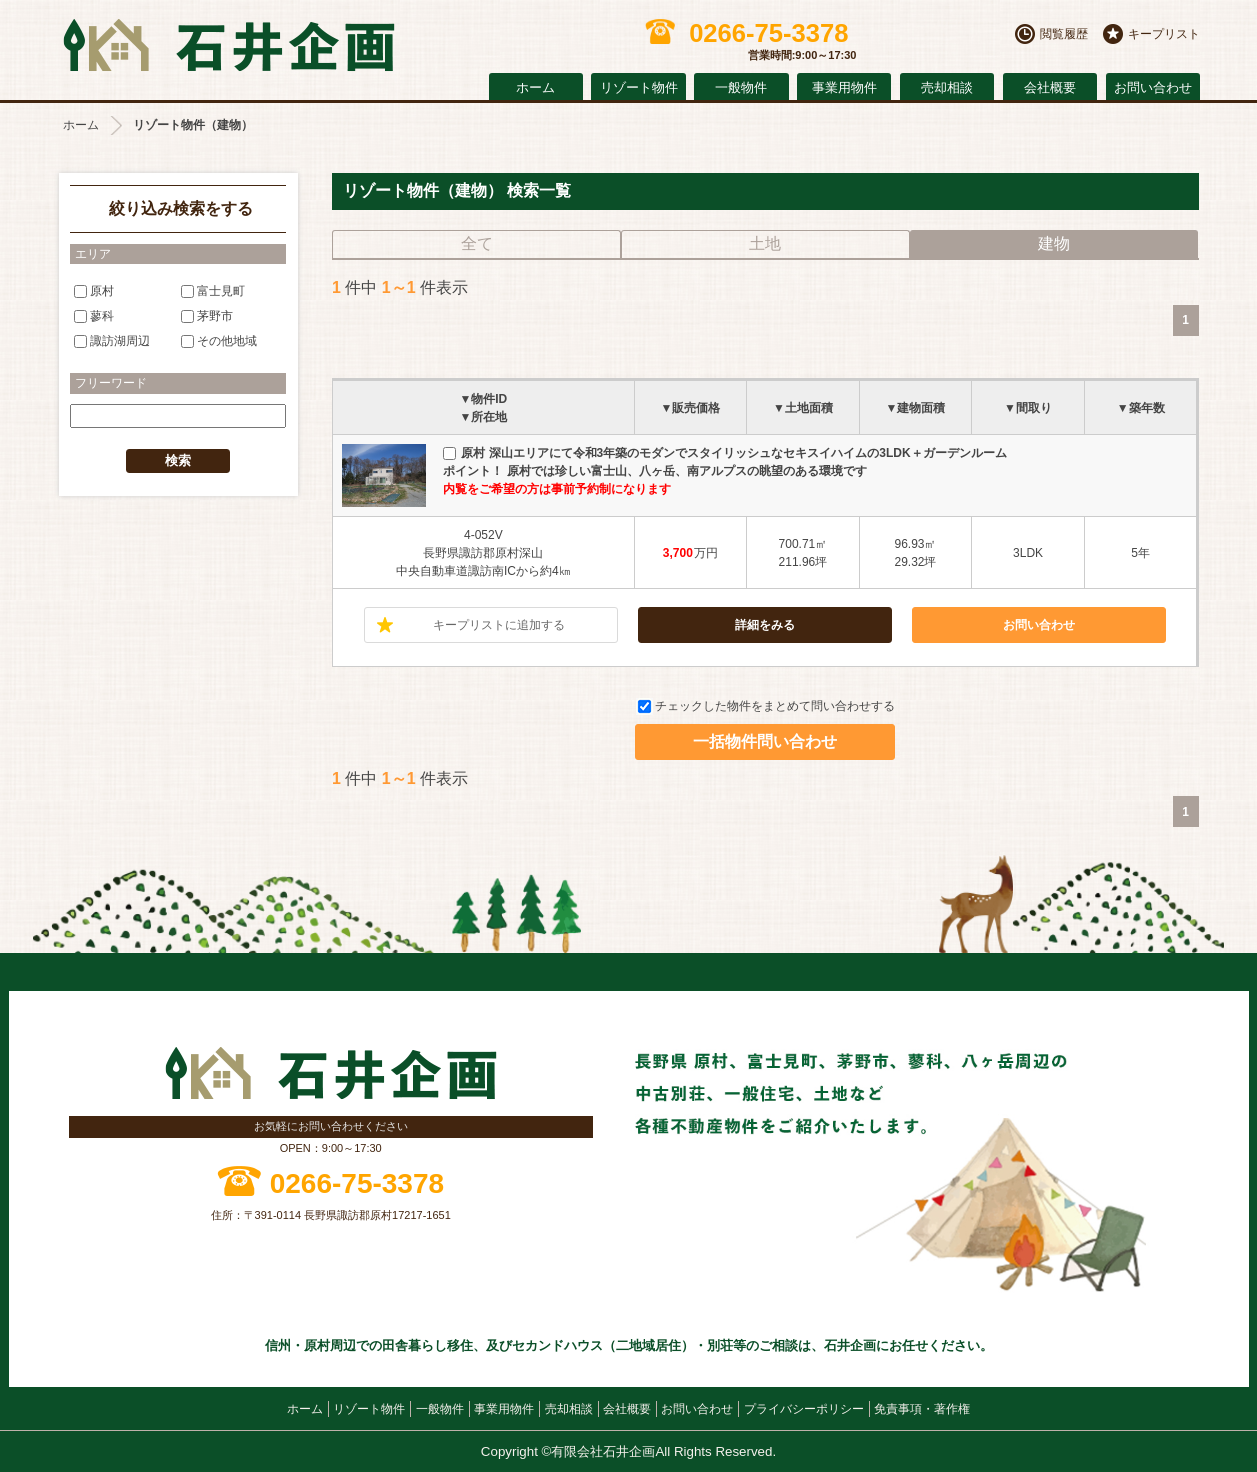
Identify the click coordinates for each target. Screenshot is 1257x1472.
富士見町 (213, 290)
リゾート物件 (639, 87)
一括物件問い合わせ (765, 741)
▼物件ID (483, 399)
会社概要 (1050, 87)
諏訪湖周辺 (112, 341)
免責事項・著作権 (922, 1409)
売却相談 (947, 87)
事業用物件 (844, 87)
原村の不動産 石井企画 (229, 45)
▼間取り (1028, 408)
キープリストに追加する (499, 625)
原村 (94, 290)
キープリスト (1164, 34)
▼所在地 (483, 417)
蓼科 (94, 316)
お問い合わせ (1153, 87)
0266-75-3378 (357, 1183)
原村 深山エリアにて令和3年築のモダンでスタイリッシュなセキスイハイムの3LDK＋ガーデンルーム (724, 453)
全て (477, 243)
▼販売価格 (690, 408)
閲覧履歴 (1064, 34)
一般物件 (741, 87)
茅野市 (207, 316)
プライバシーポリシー (804, 1409)
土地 (765, 243)
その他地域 (219, 341)
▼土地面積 (803, 408)
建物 (1054, 243)
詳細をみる (765, 625)
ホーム (535, 87)
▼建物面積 (916, 408)
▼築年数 (1141, 408)
